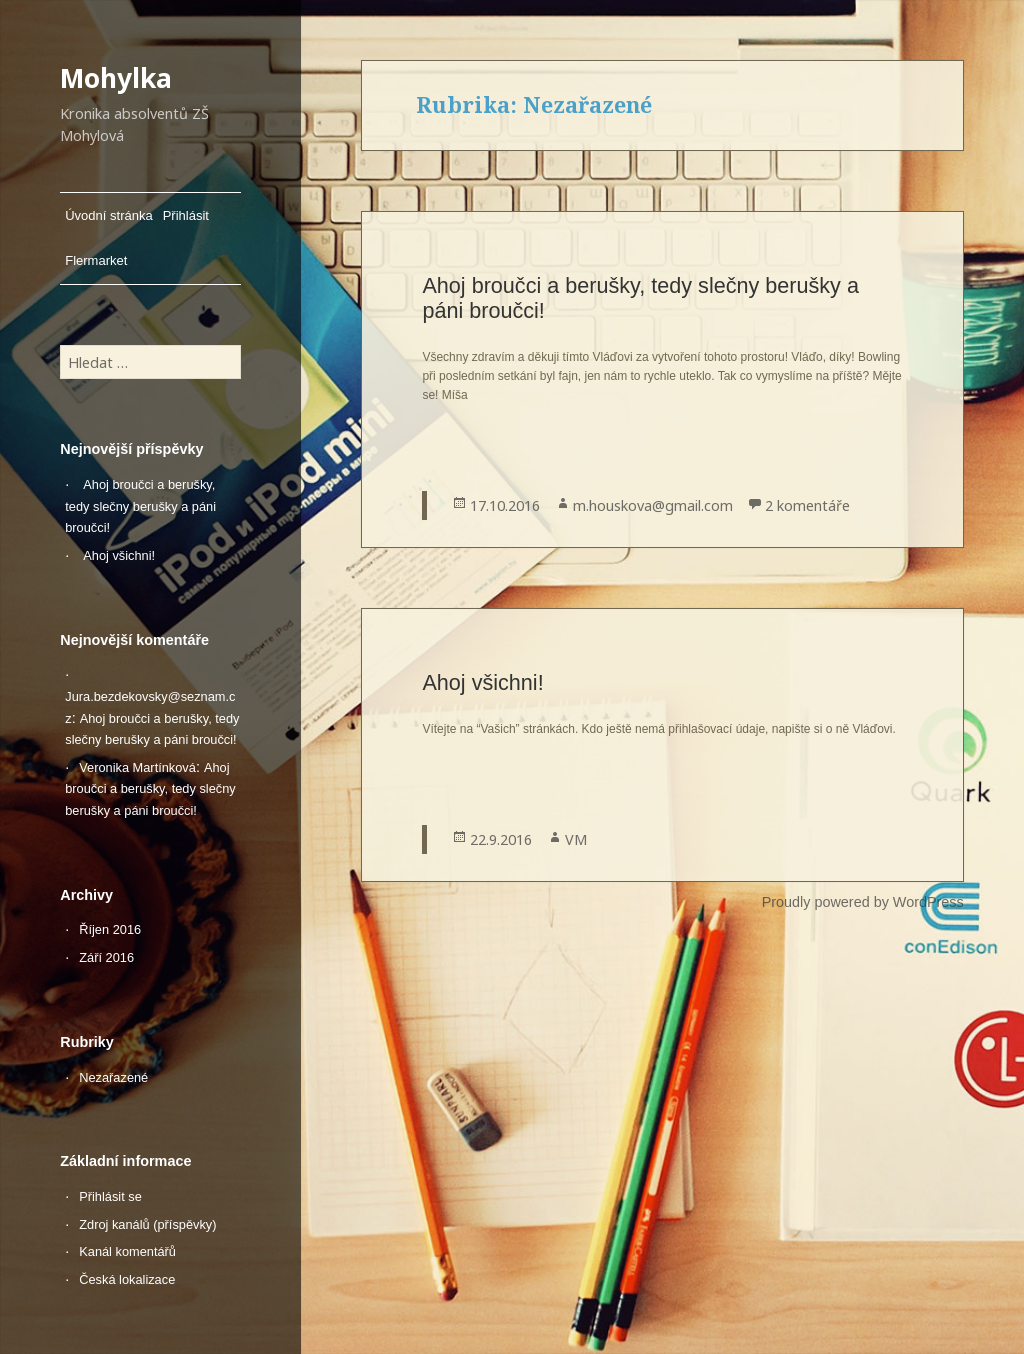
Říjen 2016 (110, 929)
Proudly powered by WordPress (863, 902)
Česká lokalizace (127, 1279)
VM (576, 839)
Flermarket (96, 260)
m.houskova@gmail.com (653, 505)
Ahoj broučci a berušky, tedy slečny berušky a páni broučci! (140, 506)
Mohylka (116, 78)
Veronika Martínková (137, 767)
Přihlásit (186, 215)
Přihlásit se (110, 1196)
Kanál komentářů (127, 1251)
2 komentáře (807, 505)
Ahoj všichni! (119, 555)
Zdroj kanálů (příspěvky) (147, 1224)
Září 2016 (106, 957)
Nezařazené (113, 1077)
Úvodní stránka (108, 215)
